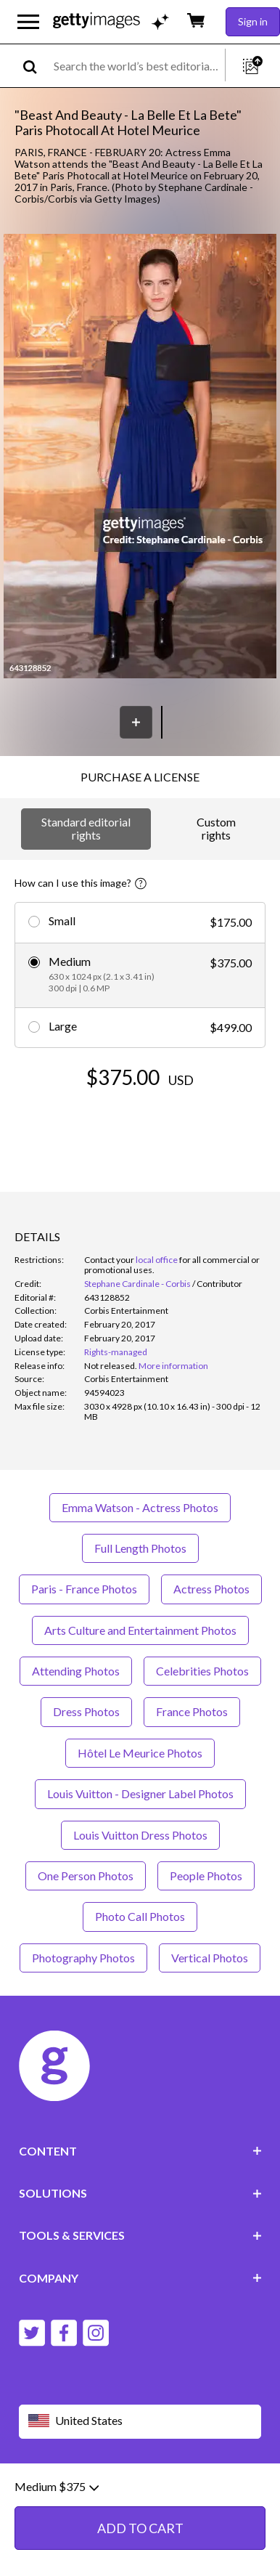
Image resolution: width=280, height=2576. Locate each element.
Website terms (53, 2491)
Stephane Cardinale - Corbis (137, 1283)
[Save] (136, 722)
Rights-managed (115, 1351)
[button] (140, 457)
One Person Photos (85, 1875)
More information (173, 1365)
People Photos (206, 1875)
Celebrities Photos (202, 1671)
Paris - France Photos (84, 1589)
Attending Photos (76, 1671)
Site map (177, 2503)
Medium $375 (57, 2551)
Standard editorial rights (86, 828)
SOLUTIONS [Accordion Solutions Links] (140, 2193)
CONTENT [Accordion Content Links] (140, 2151)
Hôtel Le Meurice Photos (140, 1753)
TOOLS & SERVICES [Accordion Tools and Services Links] (140, 2235)
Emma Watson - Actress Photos (140, 1507)
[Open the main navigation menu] (28, 21)
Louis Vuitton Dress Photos (140, 1835)
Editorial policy (131, 2491)
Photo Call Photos (140, 1916)
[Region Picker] (140, 2422)
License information (101, 2503)
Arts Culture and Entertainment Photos (140, 1630)
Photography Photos (83, 1957)
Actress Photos (211, 1589)
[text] (137, 66)
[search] (36, 65)
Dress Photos (86, 1711)
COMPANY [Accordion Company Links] (140, 2278)
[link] (110, 1365)
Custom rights (216, 828)
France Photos (192, 1711)
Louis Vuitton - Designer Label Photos (140, 1793)
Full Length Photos (140, 1548)
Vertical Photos (209, 1957)
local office (157, 1259)
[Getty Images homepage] (96, 21)
